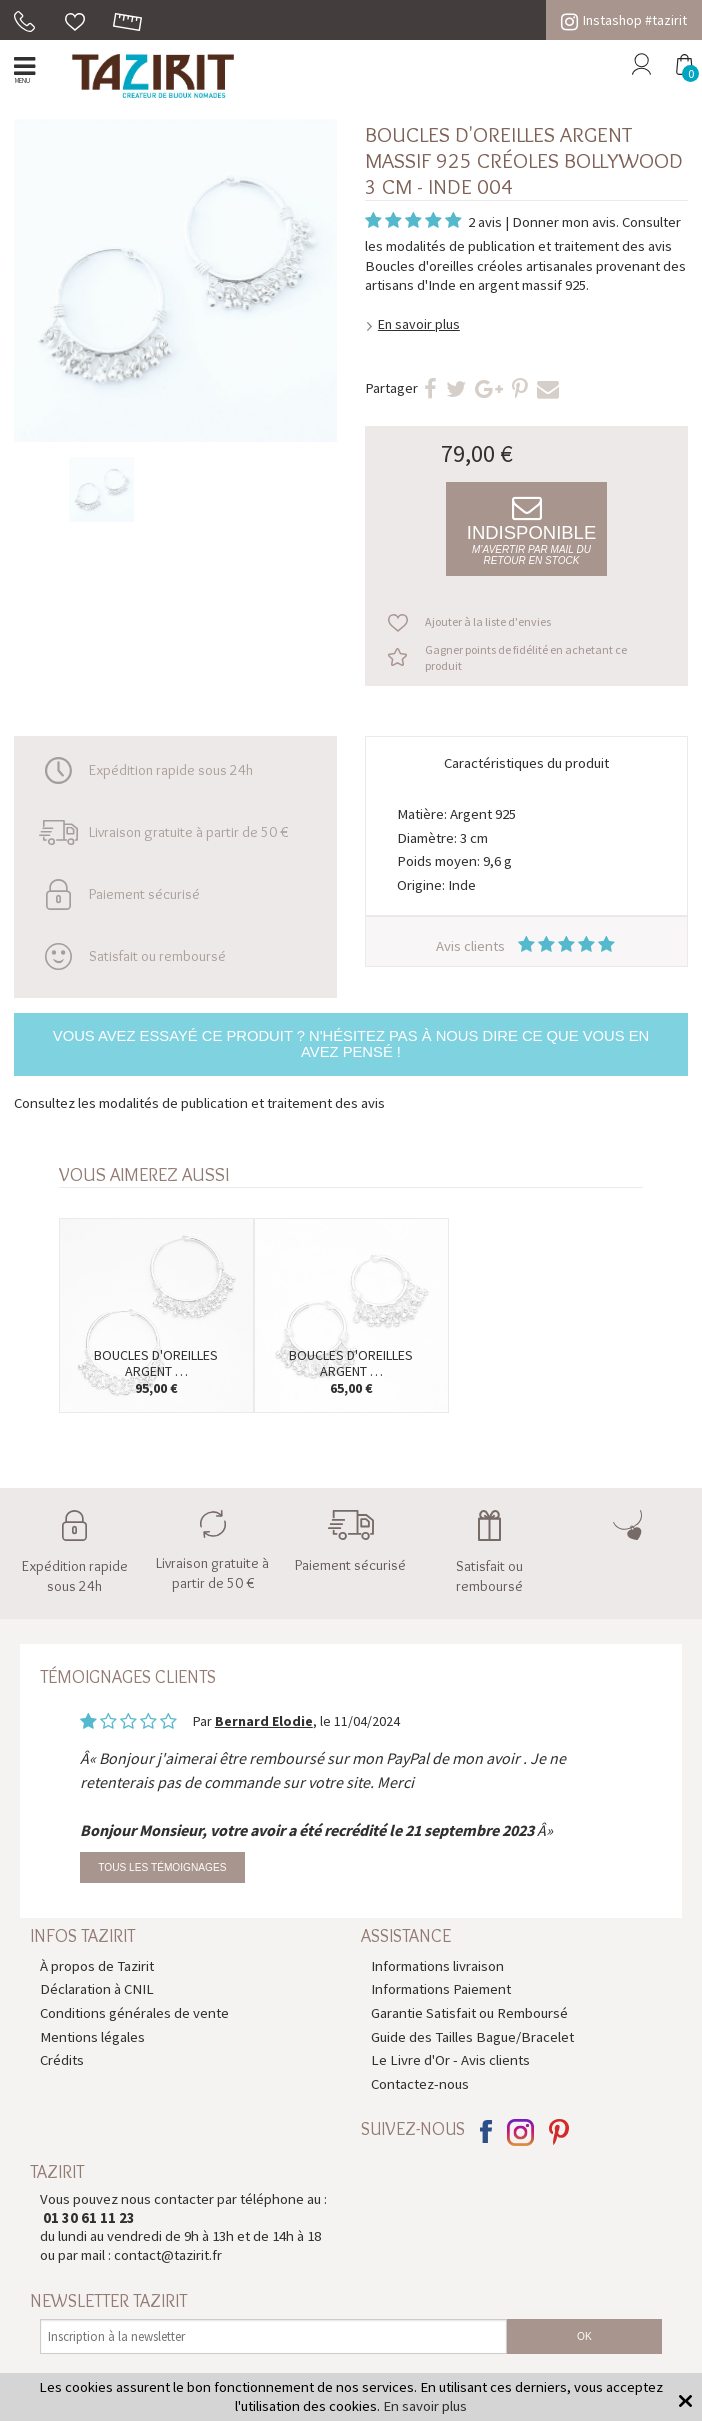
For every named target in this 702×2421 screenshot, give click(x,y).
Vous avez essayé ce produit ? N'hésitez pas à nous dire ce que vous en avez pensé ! (351, 1044)
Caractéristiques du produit (526, 762)
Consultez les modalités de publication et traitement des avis (199, 1102)
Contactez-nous (420, 2083)
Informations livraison (437, 1965)
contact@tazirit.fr (168, 2254)
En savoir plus (419, 324)
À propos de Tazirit (97, 1965)
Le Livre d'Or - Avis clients (450, 2059)
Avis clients (527, 945)
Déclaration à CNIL (97, 1988)
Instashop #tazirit (624, 20)
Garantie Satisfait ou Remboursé (469, 2012)
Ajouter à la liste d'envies (488, 621)
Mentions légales (92, 2036)
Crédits (62, 2059)
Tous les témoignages (162, 1867)
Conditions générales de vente (134, 2012)
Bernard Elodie (264, 1721)
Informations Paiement (441, 1988)
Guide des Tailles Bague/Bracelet (472, 2036)
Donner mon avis (564, 221)
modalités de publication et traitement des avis (529, 245)
